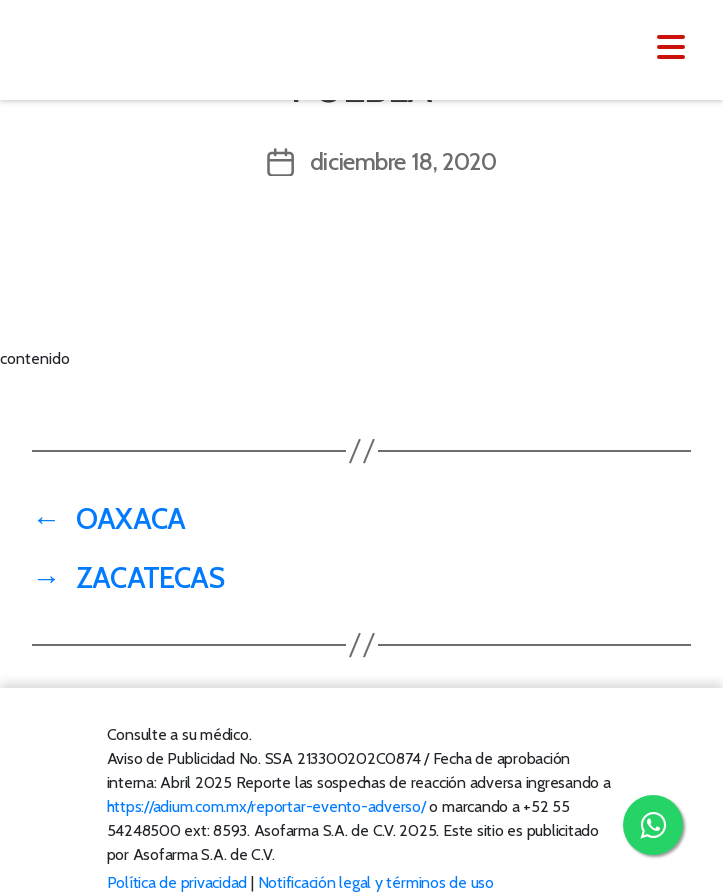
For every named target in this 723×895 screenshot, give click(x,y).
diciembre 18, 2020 (403, 161)
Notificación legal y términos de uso (376, 882)
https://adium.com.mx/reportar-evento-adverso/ (266, 806)
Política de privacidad (177, 882)
